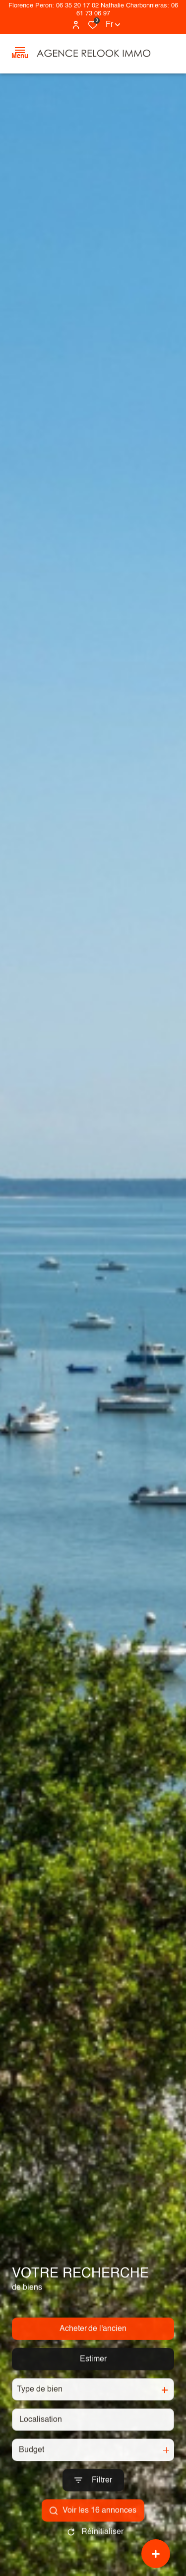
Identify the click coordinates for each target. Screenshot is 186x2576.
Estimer (93, 2379)
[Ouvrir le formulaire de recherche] (93, 2500)
